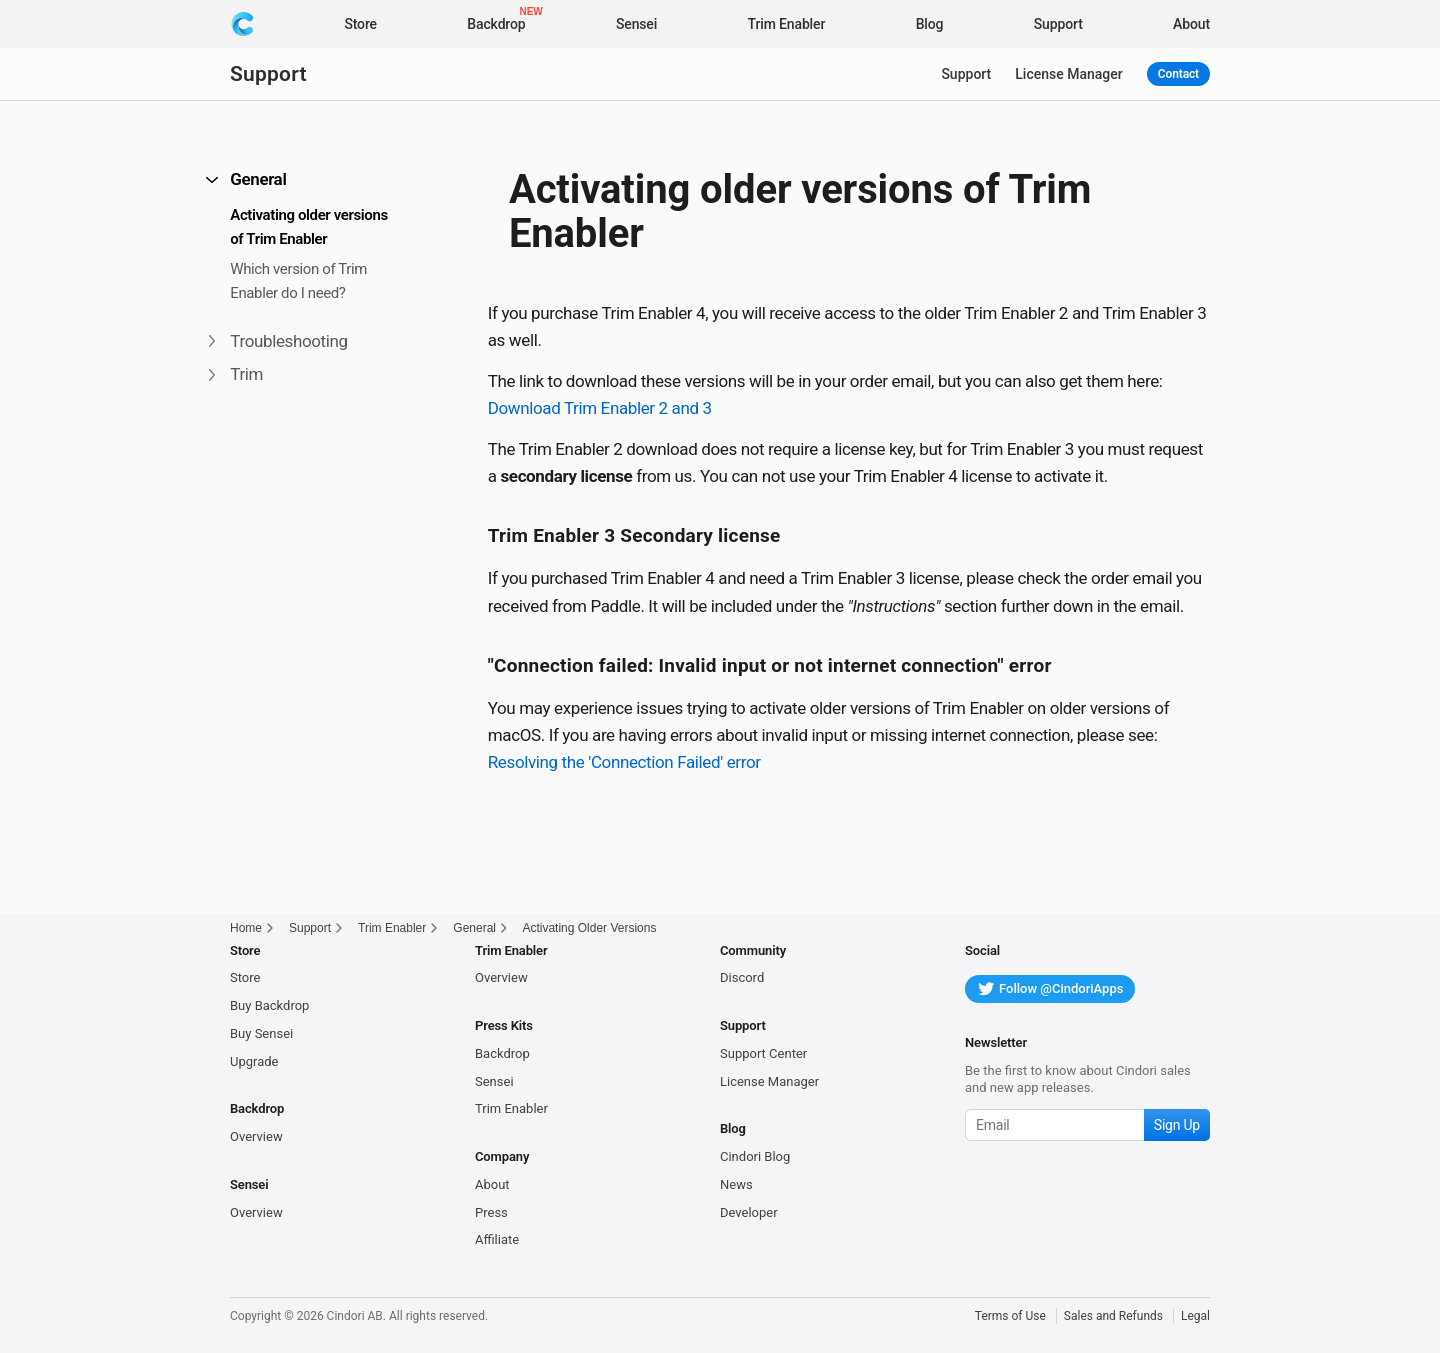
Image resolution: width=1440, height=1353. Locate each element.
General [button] (246, 179)
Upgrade (254, 1061)
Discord (742, 977)
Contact (1178, 74)
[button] (208, 48)
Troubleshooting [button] (278, 341)
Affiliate (497, 1239)
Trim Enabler (392, 928)
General (474, 928)
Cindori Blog (755, 1156)
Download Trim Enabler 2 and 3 (600, 408)
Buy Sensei (261, 1033)
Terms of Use (1010, 1316)
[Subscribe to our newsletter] (1087, 1125)
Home (246, 928)
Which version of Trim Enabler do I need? (298, 281)
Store (245, 977)
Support (268, 74)
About (492, 1184)
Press (491, 1212)
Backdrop (502, 1053)
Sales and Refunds (1113, 1316)
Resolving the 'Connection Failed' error (624, 762)
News (736, 1184)
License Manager (1068, 74)
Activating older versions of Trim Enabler (309, 227)
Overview (256, 1136)
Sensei (494, 1081)
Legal (1195, 1316)
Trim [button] (236, 374)
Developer (749, 1212)
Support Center (763, 1053)
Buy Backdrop (269, 1005)
